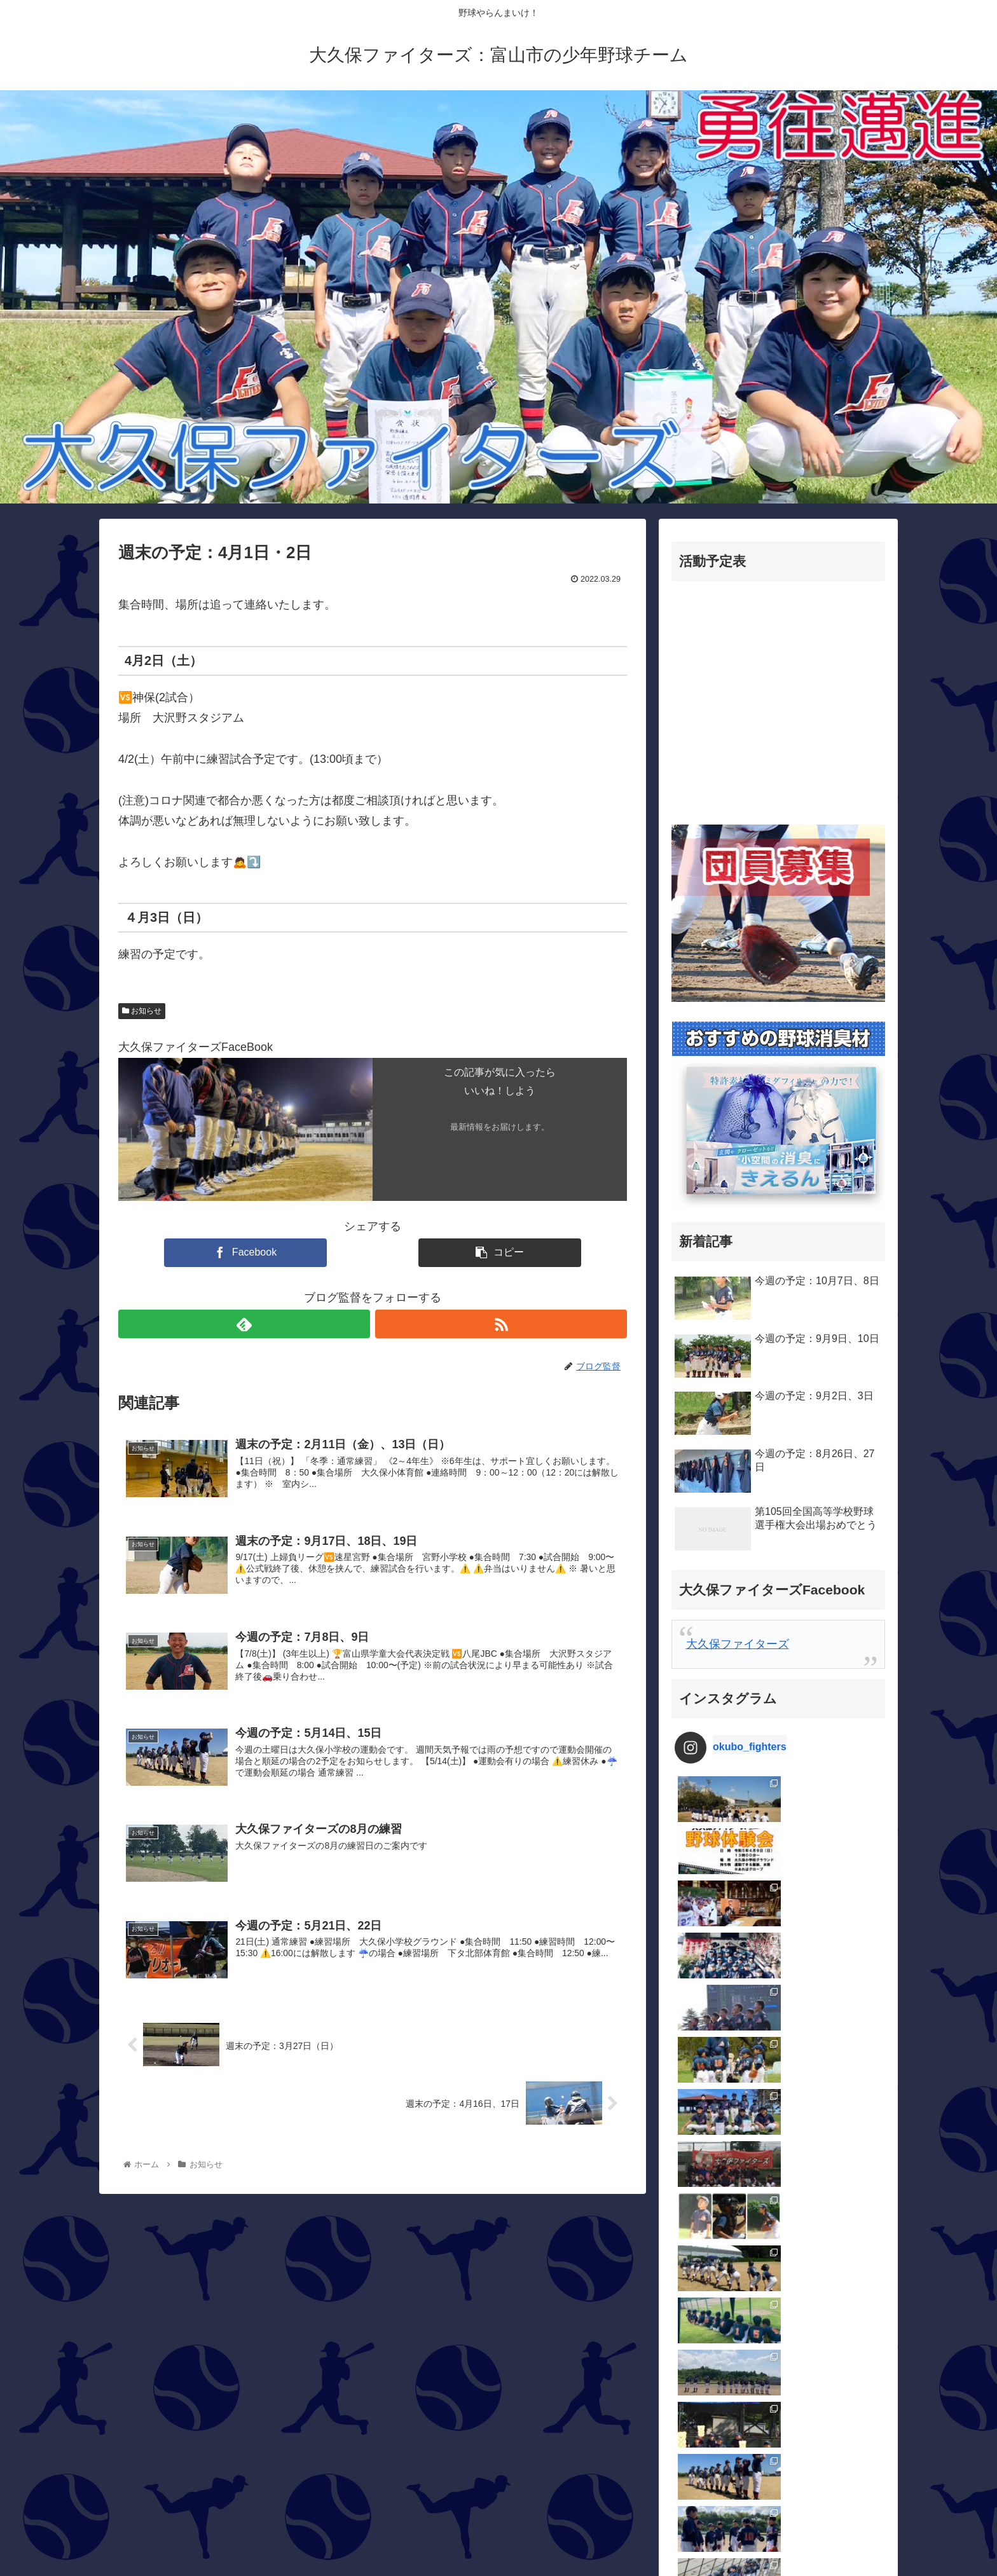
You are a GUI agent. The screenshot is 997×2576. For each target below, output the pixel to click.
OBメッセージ (711, 2144)
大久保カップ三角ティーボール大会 (765, 2311)
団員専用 (697, 2277)
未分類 (691, 2410)
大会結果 (697, 2344)
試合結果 (697, 2476)
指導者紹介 (702, 2377)
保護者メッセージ (720, 2244)
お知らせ (142, 1010)
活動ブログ (702, 2443)
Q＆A (688, 2177)
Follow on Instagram (779, 2050)
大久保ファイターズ (737, 1644)
